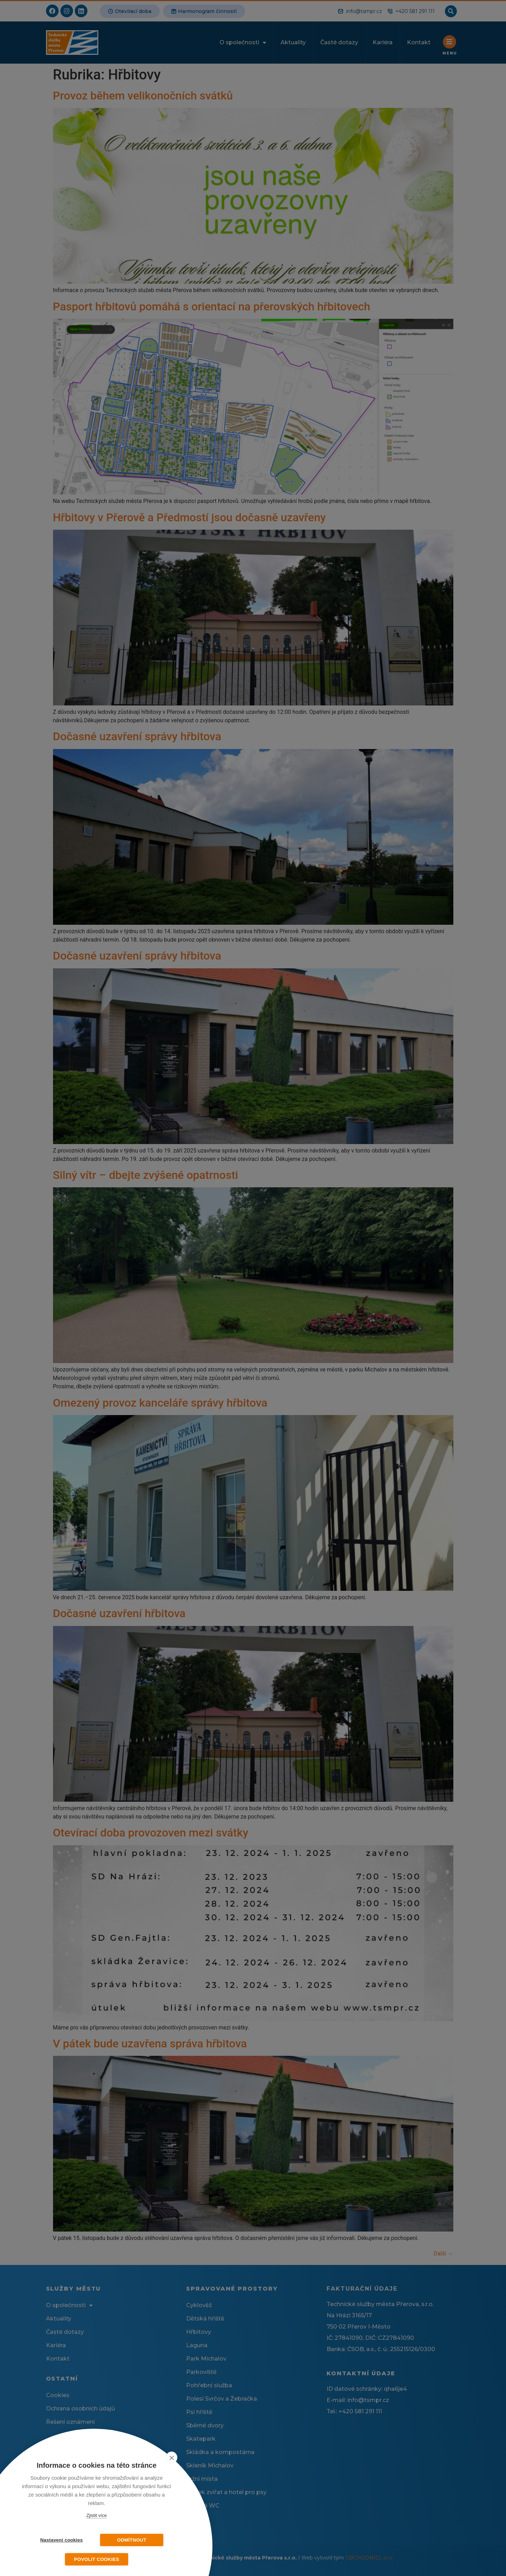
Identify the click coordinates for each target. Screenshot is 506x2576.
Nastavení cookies (61, 2540)
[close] (171, 2458)
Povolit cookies (96, 2559)
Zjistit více (96, 2515)
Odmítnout (131, 2540)
